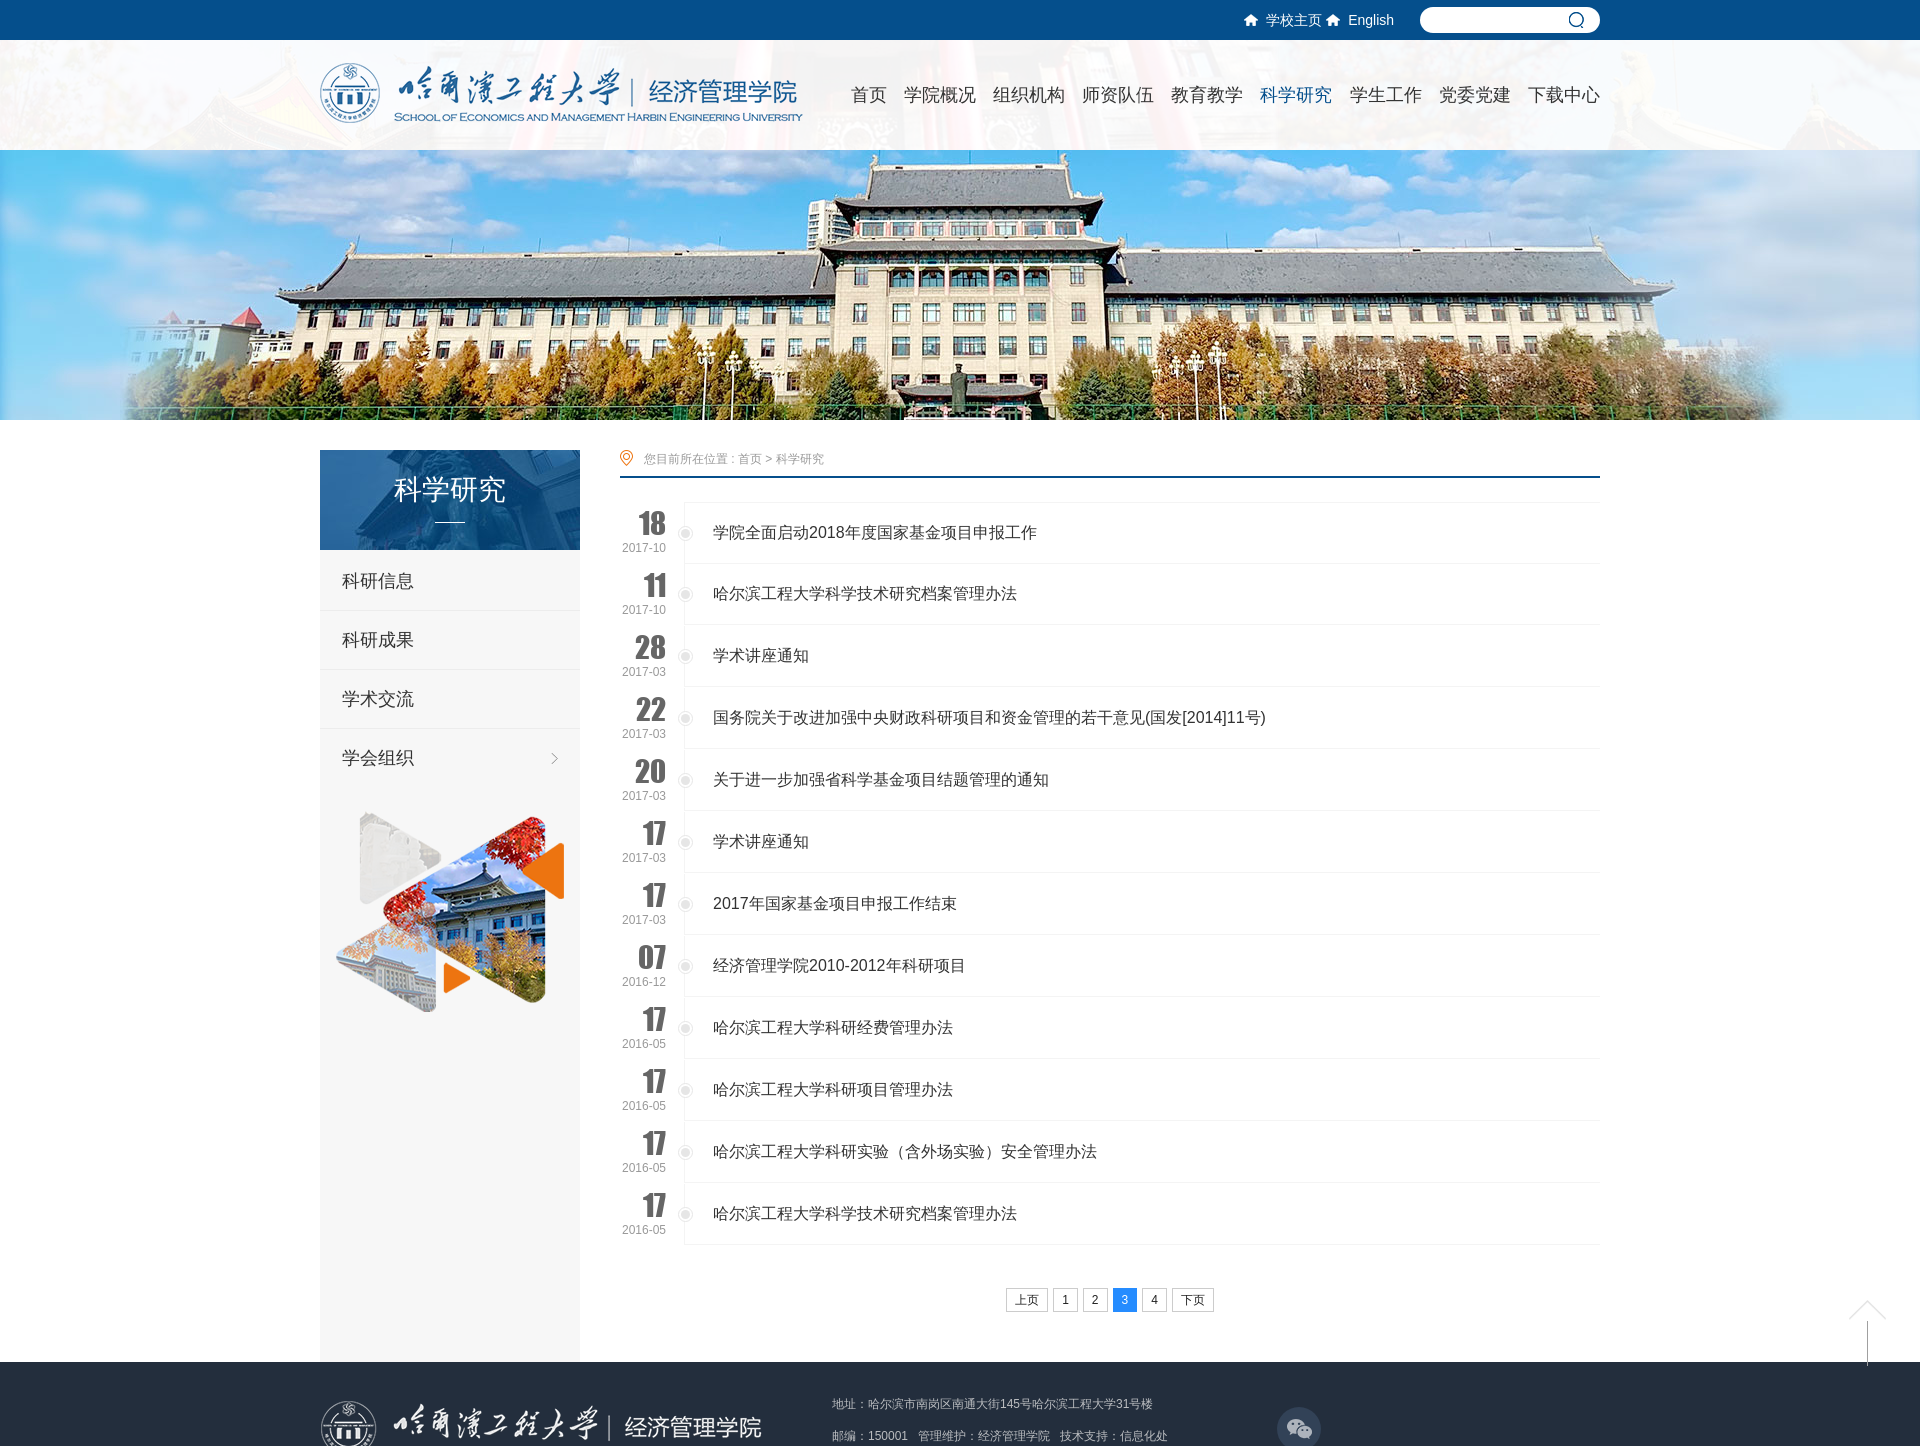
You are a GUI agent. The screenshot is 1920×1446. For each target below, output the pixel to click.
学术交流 (378, 699)
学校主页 (1283, 20)
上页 (1027, 1300)
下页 (1193, 1300)
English (1360, 20)
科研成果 (378, 640)
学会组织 (378, 758)
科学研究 (800, 459)
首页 (750, 459)
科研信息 (378, 581)
